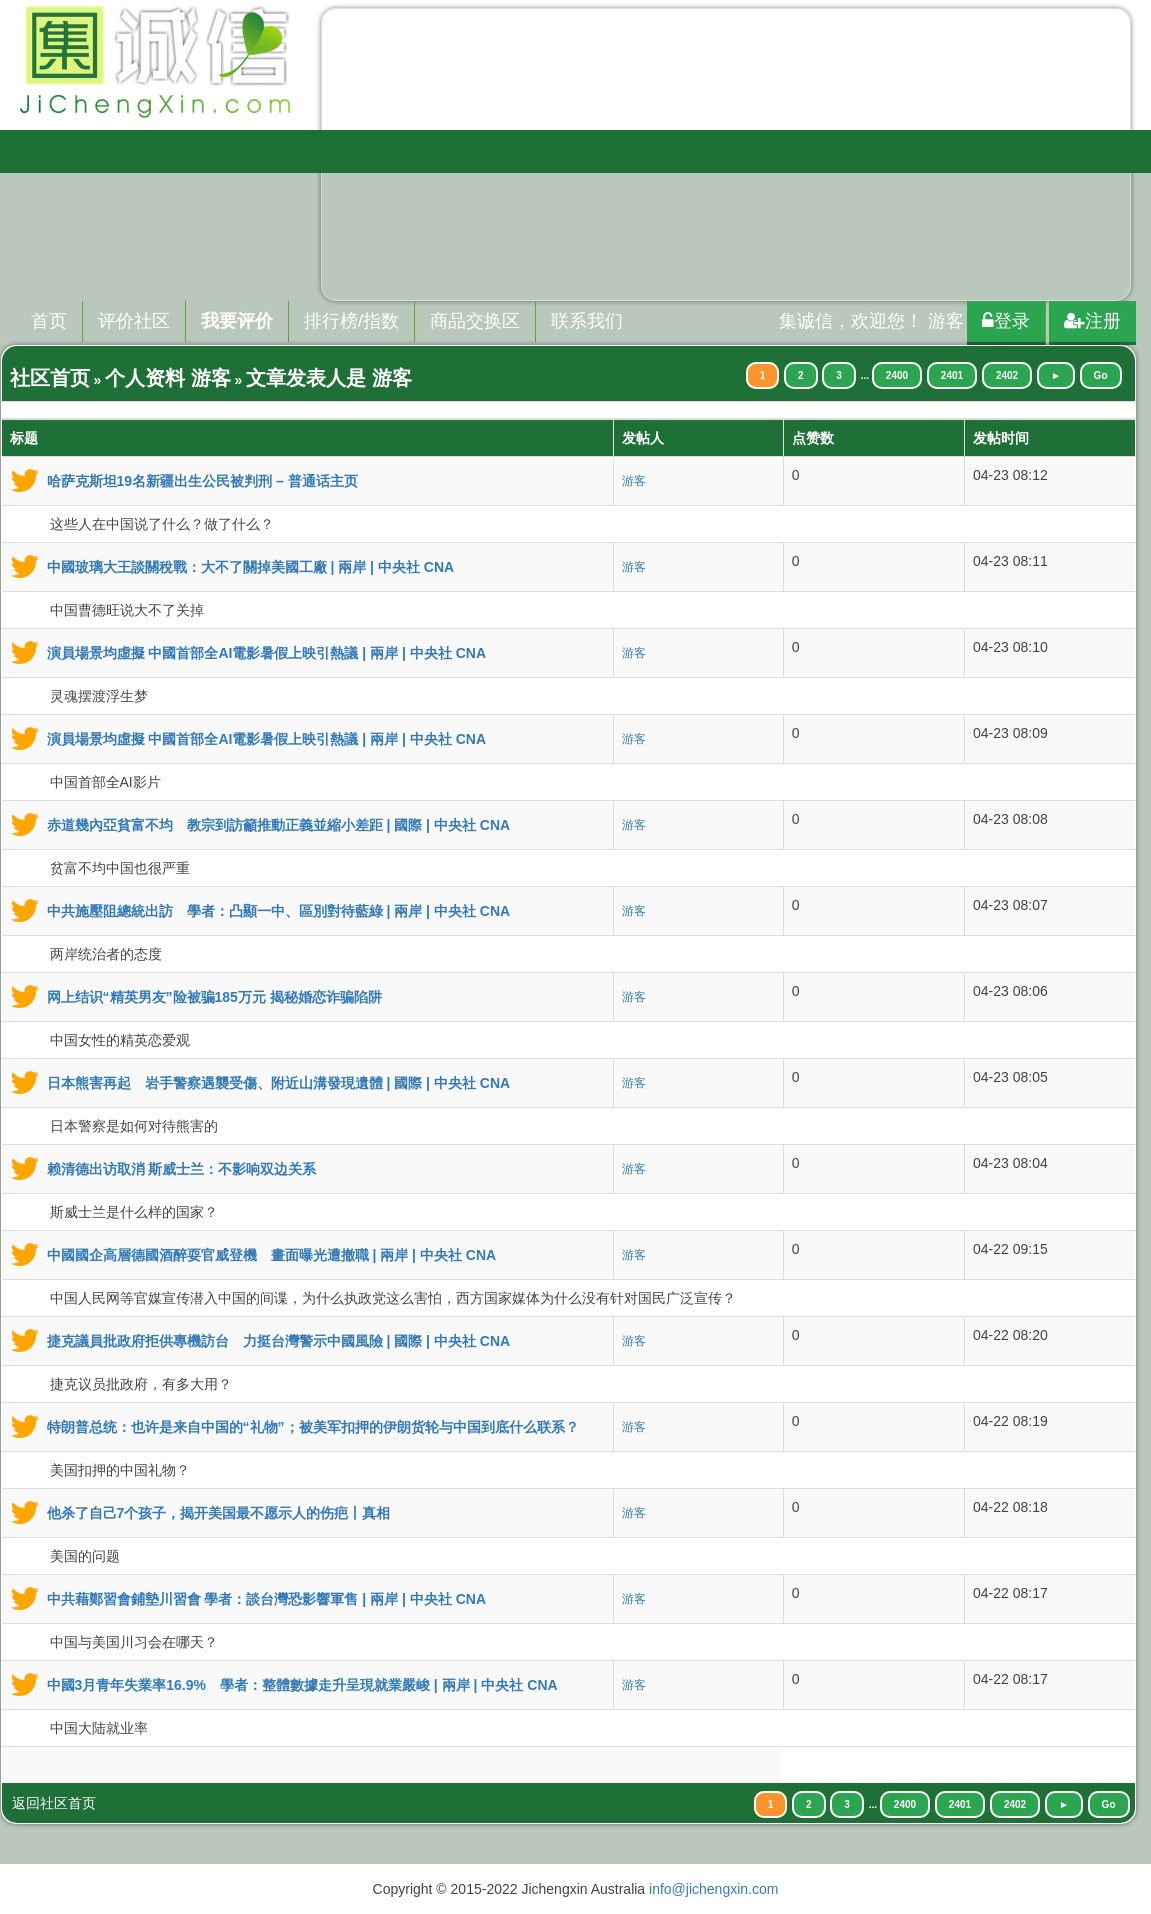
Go (1101, 375)
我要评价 (237, 321)
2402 (1007, 375)
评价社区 (134, 321)
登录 (1006, 321)
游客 (634, 481)
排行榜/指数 (351, 321)
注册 (1092, 321)
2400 (897, 375)
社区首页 (50, 378)
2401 (952, 375)
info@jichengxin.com (713, 1889)
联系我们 (587, 321)
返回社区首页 (54, 1803)
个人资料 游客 (168, 378)
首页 (49, 321)
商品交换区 (475, 321)
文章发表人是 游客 (329, 378)
